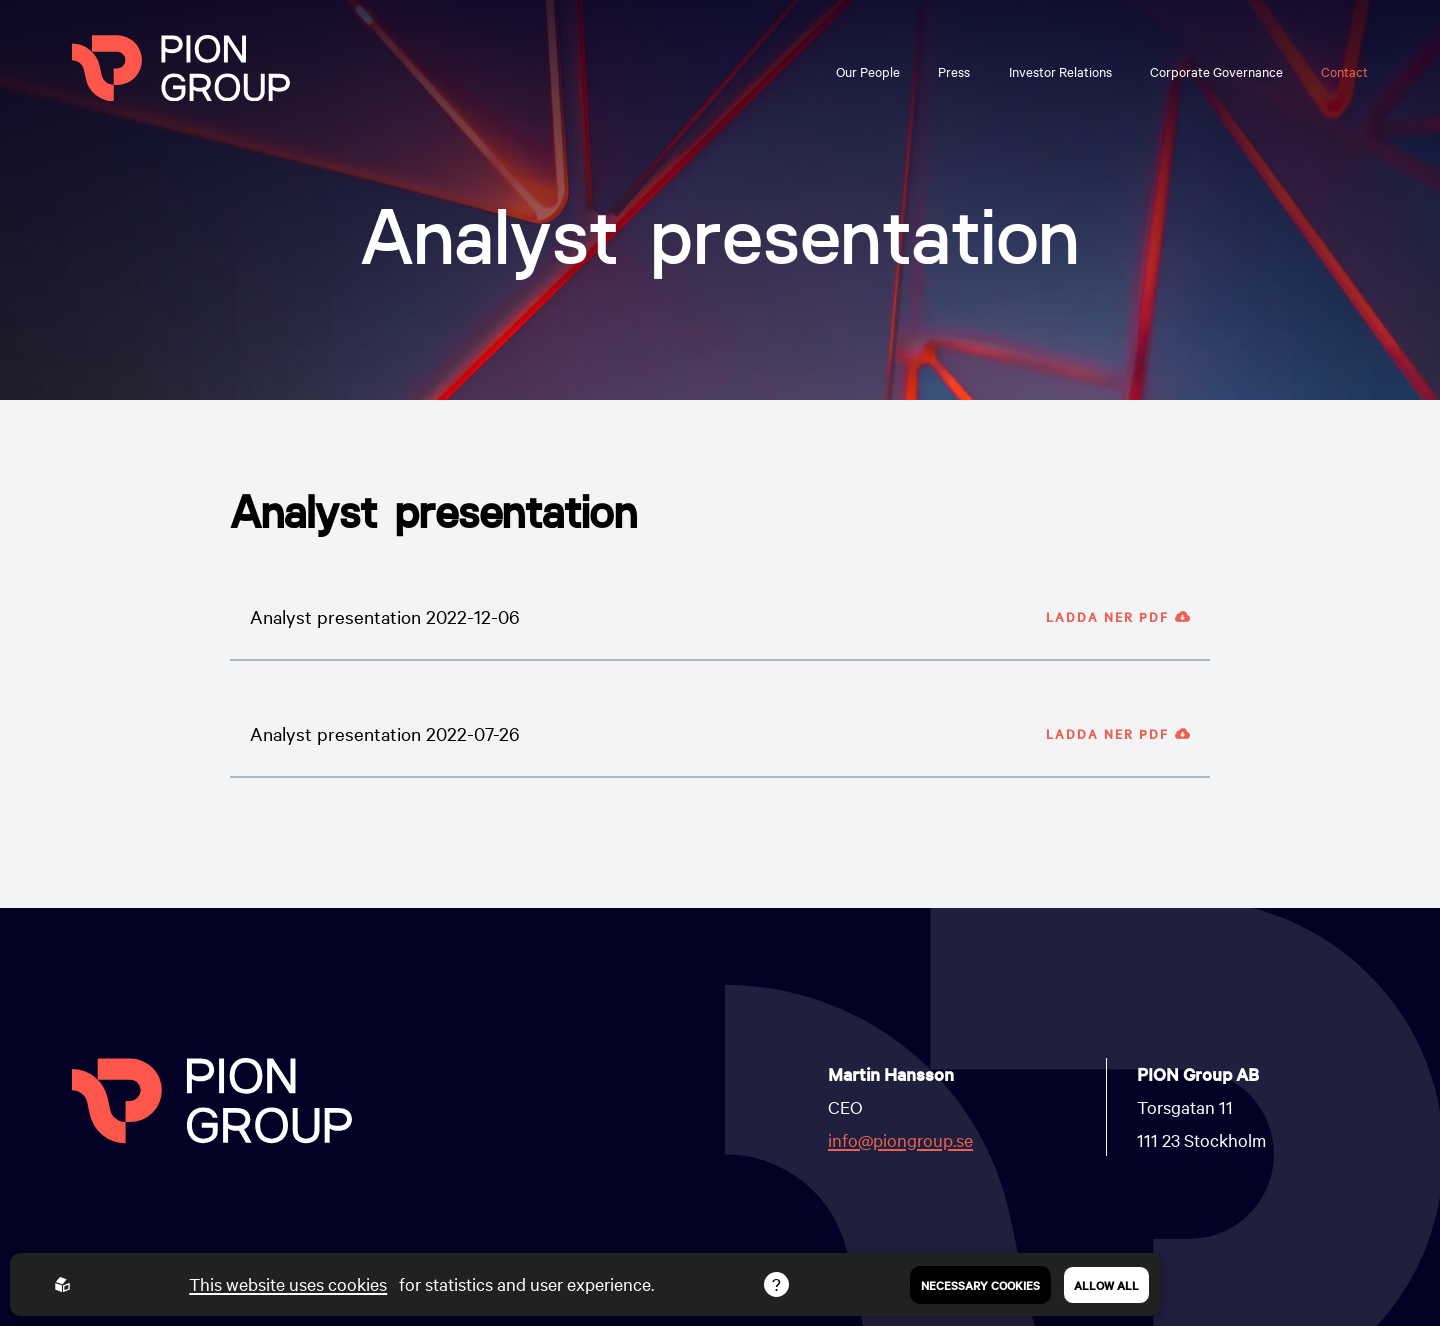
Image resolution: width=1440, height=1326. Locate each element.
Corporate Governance (1216, 71)
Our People (868, 71)
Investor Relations (1060, 71)
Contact (1344, 71)
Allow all (1106, 1285)
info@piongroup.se (900, 1139)
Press (954, 71)
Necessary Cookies (980, 1285)
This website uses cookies (288, 1283)
